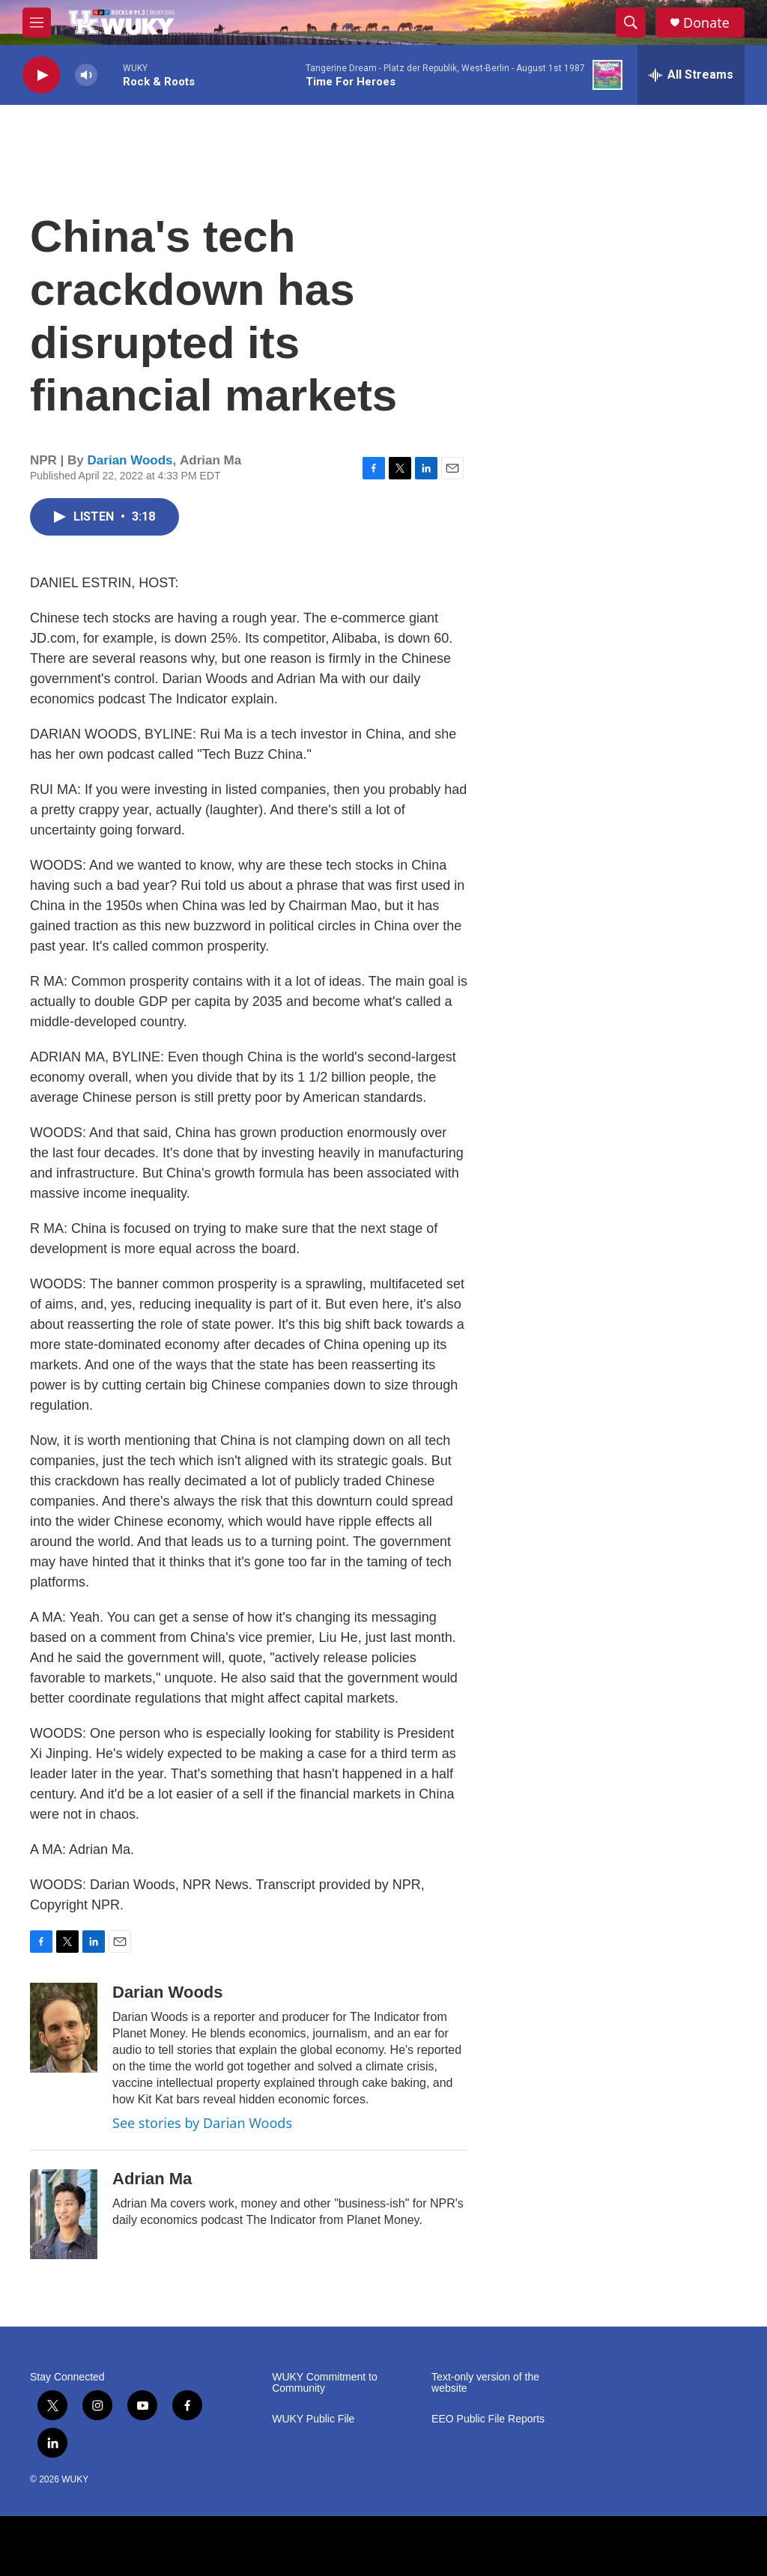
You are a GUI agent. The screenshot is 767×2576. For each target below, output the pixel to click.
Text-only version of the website (485, 2383)
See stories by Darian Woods (202, 2123)
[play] (41, 75)
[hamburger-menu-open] (36, 22)
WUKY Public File (313, 2419)
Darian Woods (130, 460)
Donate (706, 23)
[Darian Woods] (63, 2028)
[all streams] (691, 75)
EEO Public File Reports (488, 2419)
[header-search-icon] (631, 22)
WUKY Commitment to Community (325, 2383)
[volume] (86, 75)
